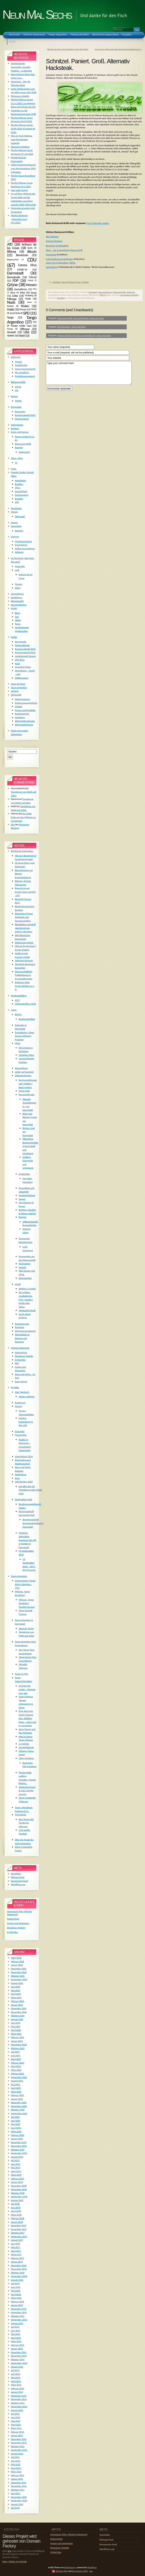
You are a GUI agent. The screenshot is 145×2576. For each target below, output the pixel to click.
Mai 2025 (15, 1990)
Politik (14, 637)
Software (19, 552)
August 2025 (17, 1983)
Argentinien (20, 480)
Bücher (14, 396)
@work (18, 361)
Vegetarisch (24, 452)
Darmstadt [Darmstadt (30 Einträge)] (21, 273)
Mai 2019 (15, 2167)
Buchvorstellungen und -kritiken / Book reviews (28, 1084)
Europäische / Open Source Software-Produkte (24, 1036)
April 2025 (16, 1994)
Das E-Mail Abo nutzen (98, 223)
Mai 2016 (15, 2290)
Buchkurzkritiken (27, 1019)
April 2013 (16, 2424)
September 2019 (19, 2153)
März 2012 (16, 2471)
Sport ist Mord (18, 683)
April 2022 (16, 2066)
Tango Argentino (19, 687)
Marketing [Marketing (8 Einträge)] (30, 295)
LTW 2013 (20, 659)
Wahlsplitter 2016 (23, 1499)
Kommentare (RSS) (80, 2571)
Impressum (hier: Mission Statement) (68, 2534)
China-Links (24, 1090)
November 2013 (19, 2399)
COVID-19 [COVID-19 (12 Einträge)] (26, 269)
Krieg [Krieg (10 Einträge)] (25, 292)
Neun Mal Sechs (36, 14)
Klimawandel (17, 601)
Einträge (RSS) (62, 2571)
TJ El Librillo (20, 1814)
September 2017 (19, 2236)
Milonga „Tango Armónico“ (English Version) (27, 1603)
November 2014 (19, 2355)
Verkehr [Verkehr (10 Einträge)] (12, 335)
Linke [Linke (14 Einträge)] (18, 296)
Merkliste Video (26, 1055)
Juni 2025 (15, 1986)
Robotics (19, 530)
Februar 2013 (17, 2431)
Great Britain (21, 491)
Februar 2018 (17, 2218)
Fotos (13, 468)
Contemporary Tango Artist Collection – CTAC (25, 1584)
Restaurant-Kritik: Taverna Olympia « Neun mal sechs (80, 318)
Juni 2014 (15, 2374)
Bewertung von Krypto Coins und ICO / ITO (25, 892)
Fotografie (20, 566)
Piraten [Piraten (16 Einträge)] (28, 306)
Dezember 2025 (18, 1968)
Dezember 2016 (18, 2265)
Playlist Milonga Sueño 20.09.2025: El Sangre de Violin (23, 129)
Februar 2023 (17, 2062)
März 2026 (16, 1957)
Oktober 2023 (18, 2048)
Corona (18, 1406)
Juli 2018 (15, 2203)
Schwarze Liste (22, 1323)
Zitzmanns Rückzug (20, 146)
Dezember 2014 (18, 2352)
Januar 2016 (17, 2305)
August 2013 (17, 2410)
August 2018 (17, 2200)
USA (17, 502)
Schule (18, 386)
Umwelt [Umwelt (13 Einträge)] (14, 332)
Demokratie (20, 641)
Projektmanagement (25, 376)
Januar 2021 (17, 2099)
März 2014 (16, 2384)
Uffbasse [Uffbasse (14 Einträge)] (28, 329)
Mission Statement (20, 1347)
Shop (17, 1478)
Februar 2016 (17, 2301)
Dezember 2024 (18, 2008)
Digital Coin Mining (24, 942)
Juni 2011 (15, 2493)
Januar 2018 (17, 2222)
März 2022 (16, 2070)
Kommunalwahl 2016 (25, 649)
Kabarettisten (21, 1068)
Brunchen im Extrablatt (57, 245)
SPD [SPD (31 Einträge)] (29, 313)
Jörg (13, 824)
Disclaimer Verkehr (24, 1356)
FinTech (18, 706)
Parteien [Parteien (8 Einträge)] (12, 306)
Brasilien (19, 484)
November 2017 (19, 2229)
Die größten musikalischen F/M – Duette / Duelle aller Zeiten (26, 1299)
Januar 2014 (17, 2392)
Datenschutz (17, 424)
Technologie (24, 1263)
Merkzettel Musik (27, 1310)
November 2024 (19, 2012)
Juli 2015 (15, 2326)
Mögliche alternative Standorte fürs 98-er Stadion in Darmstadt (27, 1540)
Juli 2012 (15, 2457)
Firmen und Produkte (25, 710)
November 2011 (19, 2486)
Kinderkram (16, 597)
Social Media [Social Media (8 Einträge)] (16, 313)
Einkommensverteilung (26, 703)
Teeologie (19, 1327)
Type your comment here (89, 373)
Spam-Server (21, 1381)
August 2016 (17, 2279)
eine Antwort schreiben (129, 295)
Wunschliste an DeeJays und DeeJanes (22, 1338)
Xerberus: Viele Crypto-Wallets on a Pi (24, 986)
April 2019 (16, 2171)
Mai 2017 (15, 2247)
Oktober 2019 (18, 2149)
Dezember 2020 (18, 2102)
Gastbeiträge (21, 365)
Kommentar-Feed (19, 1880)
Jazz (17, 616)
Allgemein (16, 357)
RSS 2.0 (103, 295)
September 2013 (19, 2406)
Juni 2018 (15, 2207)
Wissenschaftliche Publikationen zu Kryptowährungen (24, 975)
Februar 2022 (17, 2073)
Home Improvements (25, 368)
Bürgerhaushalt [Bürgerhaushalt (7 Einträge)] (15, 259)
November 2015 (19, 2312)
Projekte (15, 1387)
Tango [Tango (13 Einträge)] (14, 317)
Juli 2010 (15, 2507)
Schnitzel (85, 282)
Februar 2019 (17, 2178)
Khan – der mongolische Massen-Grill (64, 250)
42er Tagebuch (22, 1392)
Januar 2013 (17, 2435)
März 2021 (16, 2091)
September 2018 (19, 2196)
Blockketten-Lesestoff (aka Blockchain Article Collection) (25, 928)
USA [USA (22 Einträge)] (29, 332)
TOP (91, 2571)
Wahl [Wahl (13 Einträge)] (24, 335)
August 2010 (17, 2504)
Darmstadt (92, 292)
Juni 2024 (15, 2022)
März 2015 (16, 2341)
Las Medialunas (26, 1747)
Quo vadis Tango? (19, 190)
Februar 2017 (17, 2258)
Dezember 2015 (18, 2308)
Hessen (14, 511)
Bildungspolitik (18, 382)
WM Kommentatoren (25, 1331)
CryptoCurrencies (23, 541)
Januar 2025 (17, 2004)
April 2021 (16, 2088)
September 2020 (19, 2113)
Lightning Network (24, 960)
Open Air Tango (26, 1628)
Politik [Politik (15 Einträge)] (13, 309)
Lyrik (17, 570)
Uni (16, 390)
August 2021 (17, 2080)
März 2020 (16, 2131)
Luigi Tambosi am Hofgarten (59, 259)
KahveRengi (51, 267)
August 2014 (17, 2366)
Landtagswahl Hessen (25, 656)
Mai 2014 (15, 2377)
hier (10, 2551)
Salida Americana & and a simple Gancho (27, 1791)
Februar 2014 (17, 2388)
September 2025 (19, 1979)
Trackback (61, 298)
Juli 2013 (15, 2413)
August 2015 (17, 2323)
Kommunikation (19, 604)
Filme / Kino (17, 458)
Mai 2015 (15, 2334)
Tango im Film (21, 1674)
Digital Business (22, 699)
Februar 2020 (17, 2135)
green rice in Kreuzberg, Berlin (60, 262)
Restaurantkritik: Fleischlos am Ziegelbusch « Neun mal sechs (84, 335)
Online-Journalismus (25, 548)
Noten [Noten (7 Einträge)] (31, 302)
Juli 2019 (15, 2160)
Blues (17, 613)
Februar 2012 (17, 2475)
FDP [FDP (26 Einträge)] (19, 280)
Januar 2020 (17, 2138)
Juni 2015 (15, 2330)
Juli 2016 (15, 2283)
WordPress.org (18, 1884)
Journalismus (17, 593)
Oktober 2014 (18, 2359)
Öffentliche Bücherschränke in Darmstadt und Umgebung (30, 1146)
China (17, 487)
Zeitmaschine (25, 1278)
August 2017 (17, 2240)
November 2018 (19, 2189)
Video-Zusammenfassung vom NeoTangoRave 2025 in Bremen (23, 168)
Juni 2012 (15, 2460)
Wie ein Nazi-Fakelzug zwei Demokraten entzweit (21, 139)
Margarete (51, 254)
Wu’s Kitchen (52, 236)
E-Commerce (21, 544)
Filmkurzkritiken (19, 995)
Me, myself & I (22, 372)
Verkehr (15, 691)
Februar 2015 (17, 2345)
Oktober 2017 (18, 2232)
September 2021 (19, 2077)
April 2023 (16, 2059)
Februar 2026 (17, 1961)
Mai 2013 (15, 2421)
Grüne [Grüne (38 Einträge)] (16, 284)
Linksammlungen (23, 1075)
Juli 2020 (15, 2117)
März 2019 (16, 2174)
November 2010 (19, 2497)
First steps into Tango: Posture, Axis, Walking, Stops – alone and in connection (27, 1718)
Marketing (20, 717)
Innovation (16, 526)
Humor (14, 522)
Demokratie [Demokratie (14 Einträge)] (17, 277)
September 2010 (19, 2500)
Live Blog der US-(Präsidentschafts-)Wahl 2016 (30, 1490)
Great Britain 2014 (24, 1456)
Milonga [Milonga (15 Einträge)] (15, 299)
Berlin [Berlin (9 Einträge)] (32, 247)
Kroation (19, 498)
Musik (14, 608)
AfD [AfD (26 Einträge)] (13, 244)
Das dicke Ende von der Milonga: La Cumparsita (23, 817)
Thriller (18, 400)
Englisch (15, 428)
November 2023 (19, 2044)
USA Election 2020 (24, 1481)
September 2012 (19, 2449)
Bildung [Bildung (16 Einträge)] (15, 252)
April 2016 (16, 2294)
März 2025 (16, 1997)
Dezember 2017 (18, 2225)
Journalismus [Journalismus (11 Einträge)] (23, 289)
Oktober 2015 (18, 2316)
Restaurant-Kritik (119, 292)
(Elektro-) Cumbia (27, 1288)
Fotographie (21, 1435)
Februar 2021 (17, 2095)
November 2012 (19, 2442)
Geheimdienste (22, 645)
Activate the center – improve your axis (27, 1689)
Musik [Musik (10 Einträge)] (30, 298)
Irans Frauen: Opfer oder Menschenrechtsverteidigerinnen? (118, 49)
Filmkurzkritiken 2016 (25, 1003)
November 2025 (19, 1972)
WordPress (92, 2567)
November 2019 (19, 2146)
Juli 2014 (15, 2370)
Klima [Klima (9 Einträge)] (14, 292)
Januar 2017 (17, 2261)
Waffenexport (21, 677)
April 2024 (16, 2030)
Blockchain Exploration (22, 851)
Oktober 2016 (18, 2272)
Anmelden (16, 1873)
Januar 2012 (17, 2478)
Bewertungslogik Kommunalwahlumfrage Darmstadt (34, 1523)
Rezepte (19, 447)
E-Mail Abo (20, 1359)
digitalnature (69, 2567)
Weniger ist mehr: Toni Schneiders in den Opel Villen (67, 49)
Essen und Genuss (105, 292)
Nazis (17, 663)
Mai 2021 (15, 2084)
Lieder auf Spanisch (24, 1071)
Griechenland (21, 494)
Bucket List (20, 1402)
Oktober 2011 (18, 2489)
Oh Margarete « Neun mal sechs (71, 327)
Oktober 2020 (18, 2109)
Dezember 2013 (18, 2395)
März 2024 (16, 2033)
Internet (15, 536)
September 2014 (19, 2363)
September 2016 (19, 2276)
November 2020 (19, 2106)
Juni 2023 (15, 2055)
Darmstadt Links (26, 1094)
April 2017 (16, 2251)
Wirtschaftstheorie (24, 724)
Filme (17, 1043)
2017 (17, 1000)
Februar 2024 (17, 2037)
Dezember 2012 (18, 2439)
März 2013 (16, 2428)
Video (18, 587)
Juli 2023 (15, 2051)
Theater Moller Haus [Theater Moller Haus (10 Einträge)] (23, 325)
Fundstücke (24, 1174)
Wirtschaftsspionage (25, 721)
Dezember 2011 (18, 2482)
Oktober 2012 (18, 2446)
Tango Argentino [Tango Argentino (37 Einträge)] (21, 320)
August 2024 (17, 2019)
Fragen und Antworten (18, 1923)
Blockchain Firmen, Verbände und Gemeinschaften (24, 917)
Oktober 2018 (18, 2193)
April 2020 (16, 2127)
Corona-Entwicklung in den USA (26, 1422)
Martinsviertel (22, 418)
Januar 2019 (17, 2182)
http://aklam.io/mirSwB (14, 2561)
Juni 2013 (15, 2417)
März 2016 (16, 2298)
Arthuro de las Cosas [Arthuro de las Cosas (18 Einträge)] (21, 246)
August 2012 (17, 2453)
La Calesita (24, 1743)
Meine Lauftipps (26, 1396)
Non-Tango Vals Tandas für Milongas (26, 1823)
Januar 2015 (17, 2348)
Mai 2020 (15, 2124)
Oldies (18, 620)
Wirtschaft (131, 292)
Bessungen (20, 411)
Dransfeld (19, 1431)
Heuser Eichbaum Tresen (71, 282)
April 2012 (16, 2468)
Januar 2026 (17, 1965)
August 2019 (17, 2156)
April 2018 (16, 2211)
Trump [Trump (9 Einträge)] (12, 328)
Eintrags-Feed (17, 1877)
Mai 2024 (15, 2026)
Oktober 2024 (18, 2015)
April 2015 (16, 2337)
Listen (14, 1010)
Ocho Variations (26, 1758)
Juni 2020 (15, 2120)
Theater (18, 584)
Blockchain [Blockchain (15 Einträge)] (26, 255)
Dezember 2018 (18, 2185)
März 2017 (16, 2254)
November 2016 (19, 2269)
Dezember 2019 (18, 2142)
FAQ (17, 1363)
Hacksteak (57, 282)
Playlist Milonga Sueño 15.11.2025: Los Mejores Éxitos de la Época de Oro (23, 103)
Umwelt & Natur (23, 667)
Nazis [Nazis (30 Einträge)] (15, 302)
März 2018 (16, 2214)
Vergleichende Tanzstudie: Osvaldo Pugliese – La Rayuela (21, 67)
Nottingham (21, 1474)
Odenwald (20, 516)
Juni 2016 (15, 2287)
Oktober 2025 (18, 1976)
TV (16, 462)
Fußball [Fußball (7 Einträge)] (32, 280)
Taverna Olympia (54, 241)
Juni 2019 (15, 2164)
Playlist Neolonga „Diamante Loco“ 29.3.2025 (19, 219)
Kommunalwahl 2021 (25, 415)
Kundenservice (22, 713)
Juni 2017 (15, 2243)
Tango (18, 623)
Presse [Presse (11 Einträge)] (25, 309)
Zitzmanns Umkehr (20, 96)
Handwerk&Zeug (27, 1195)
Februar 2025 (17, 2001)
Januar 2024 (17, 2041)
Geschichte (16, 508)
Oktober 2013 (18, 2403)
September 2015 (19, 2319)
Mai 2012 (15, 2464)
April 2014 (16, 2381)
